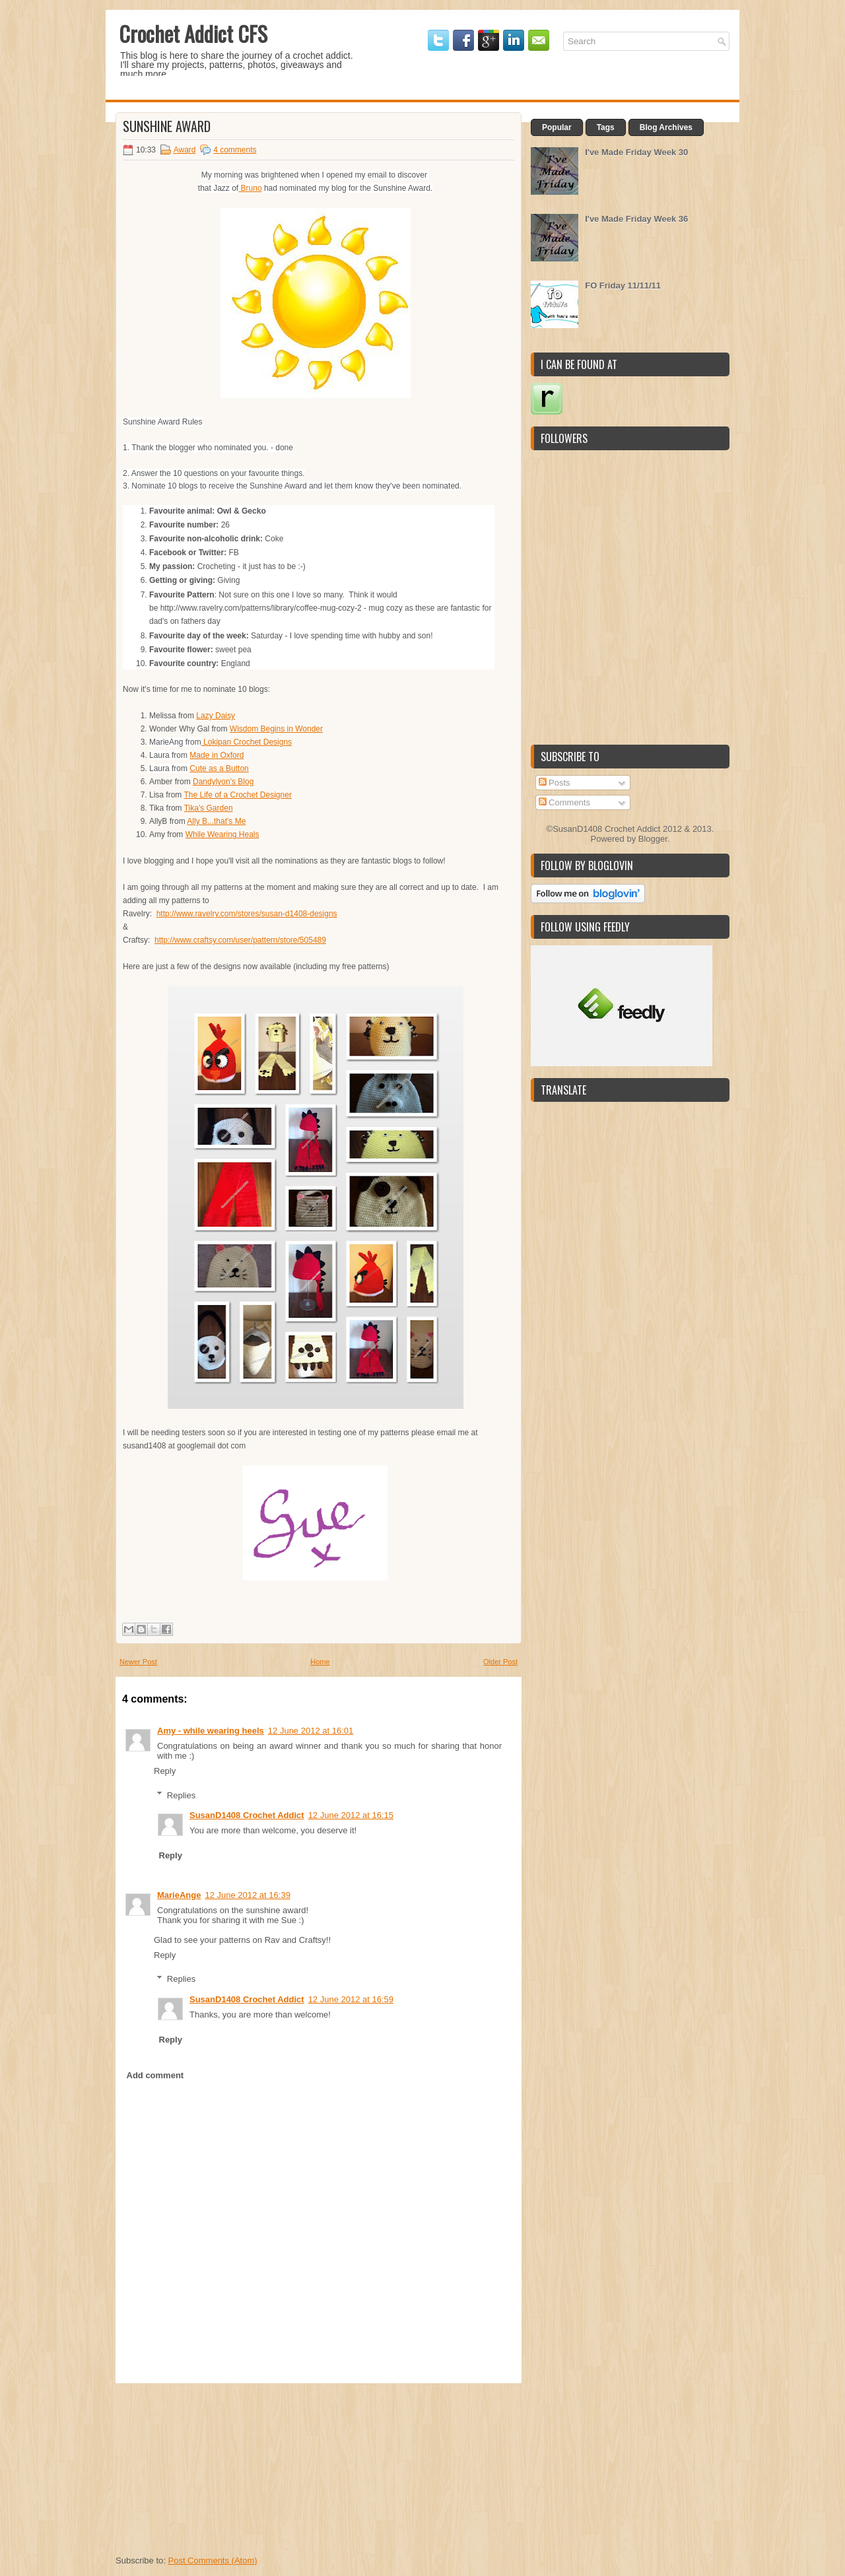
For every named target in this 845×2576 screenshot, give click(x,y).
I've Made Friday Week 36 (636, 219)
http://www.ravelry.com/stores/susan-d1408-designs (246, 913)
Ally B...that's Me (216, 821)
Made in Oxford (216, 755)
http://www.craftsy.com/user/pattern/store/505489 (240, 940)
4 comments (234, 149)
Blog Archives (666, 127)
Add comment (155, 2075)
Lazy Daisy (215, 715)
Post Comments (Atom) (212, 2560)
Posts (554, 783)
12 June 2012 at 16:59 (350, 1999)
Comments (564, 802)
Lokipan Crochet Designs (246, 742)
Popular (557, 127)
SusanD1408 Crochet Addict (246, 1815)
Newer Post (138, 1662)
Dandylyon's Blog (223, 781)
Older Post (500, 1662)
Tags (606, 127)
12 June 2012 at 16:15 (350, 1815)
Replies (181, 1795)
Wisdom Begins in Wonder (276, 728)
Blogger (652, 839)
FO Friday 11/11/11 (623, 285)
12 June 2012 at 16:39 (247, 1895)
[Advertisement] (215, 2465)
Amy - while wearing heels (210, 1731)
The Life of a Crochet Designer (237, 794)
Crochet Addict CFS (193, 33)
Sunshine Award (167, 126)
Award (185, 149)
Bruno (249, 188)
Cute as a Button (218, 768)
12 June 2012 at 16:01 (310, 1731)
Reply (165, 1771)
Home (319, 1662)
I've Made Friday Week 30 (636, 152)
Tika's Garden (208, 808)
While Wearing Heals (222, 834)
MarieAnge (179, 1895)
